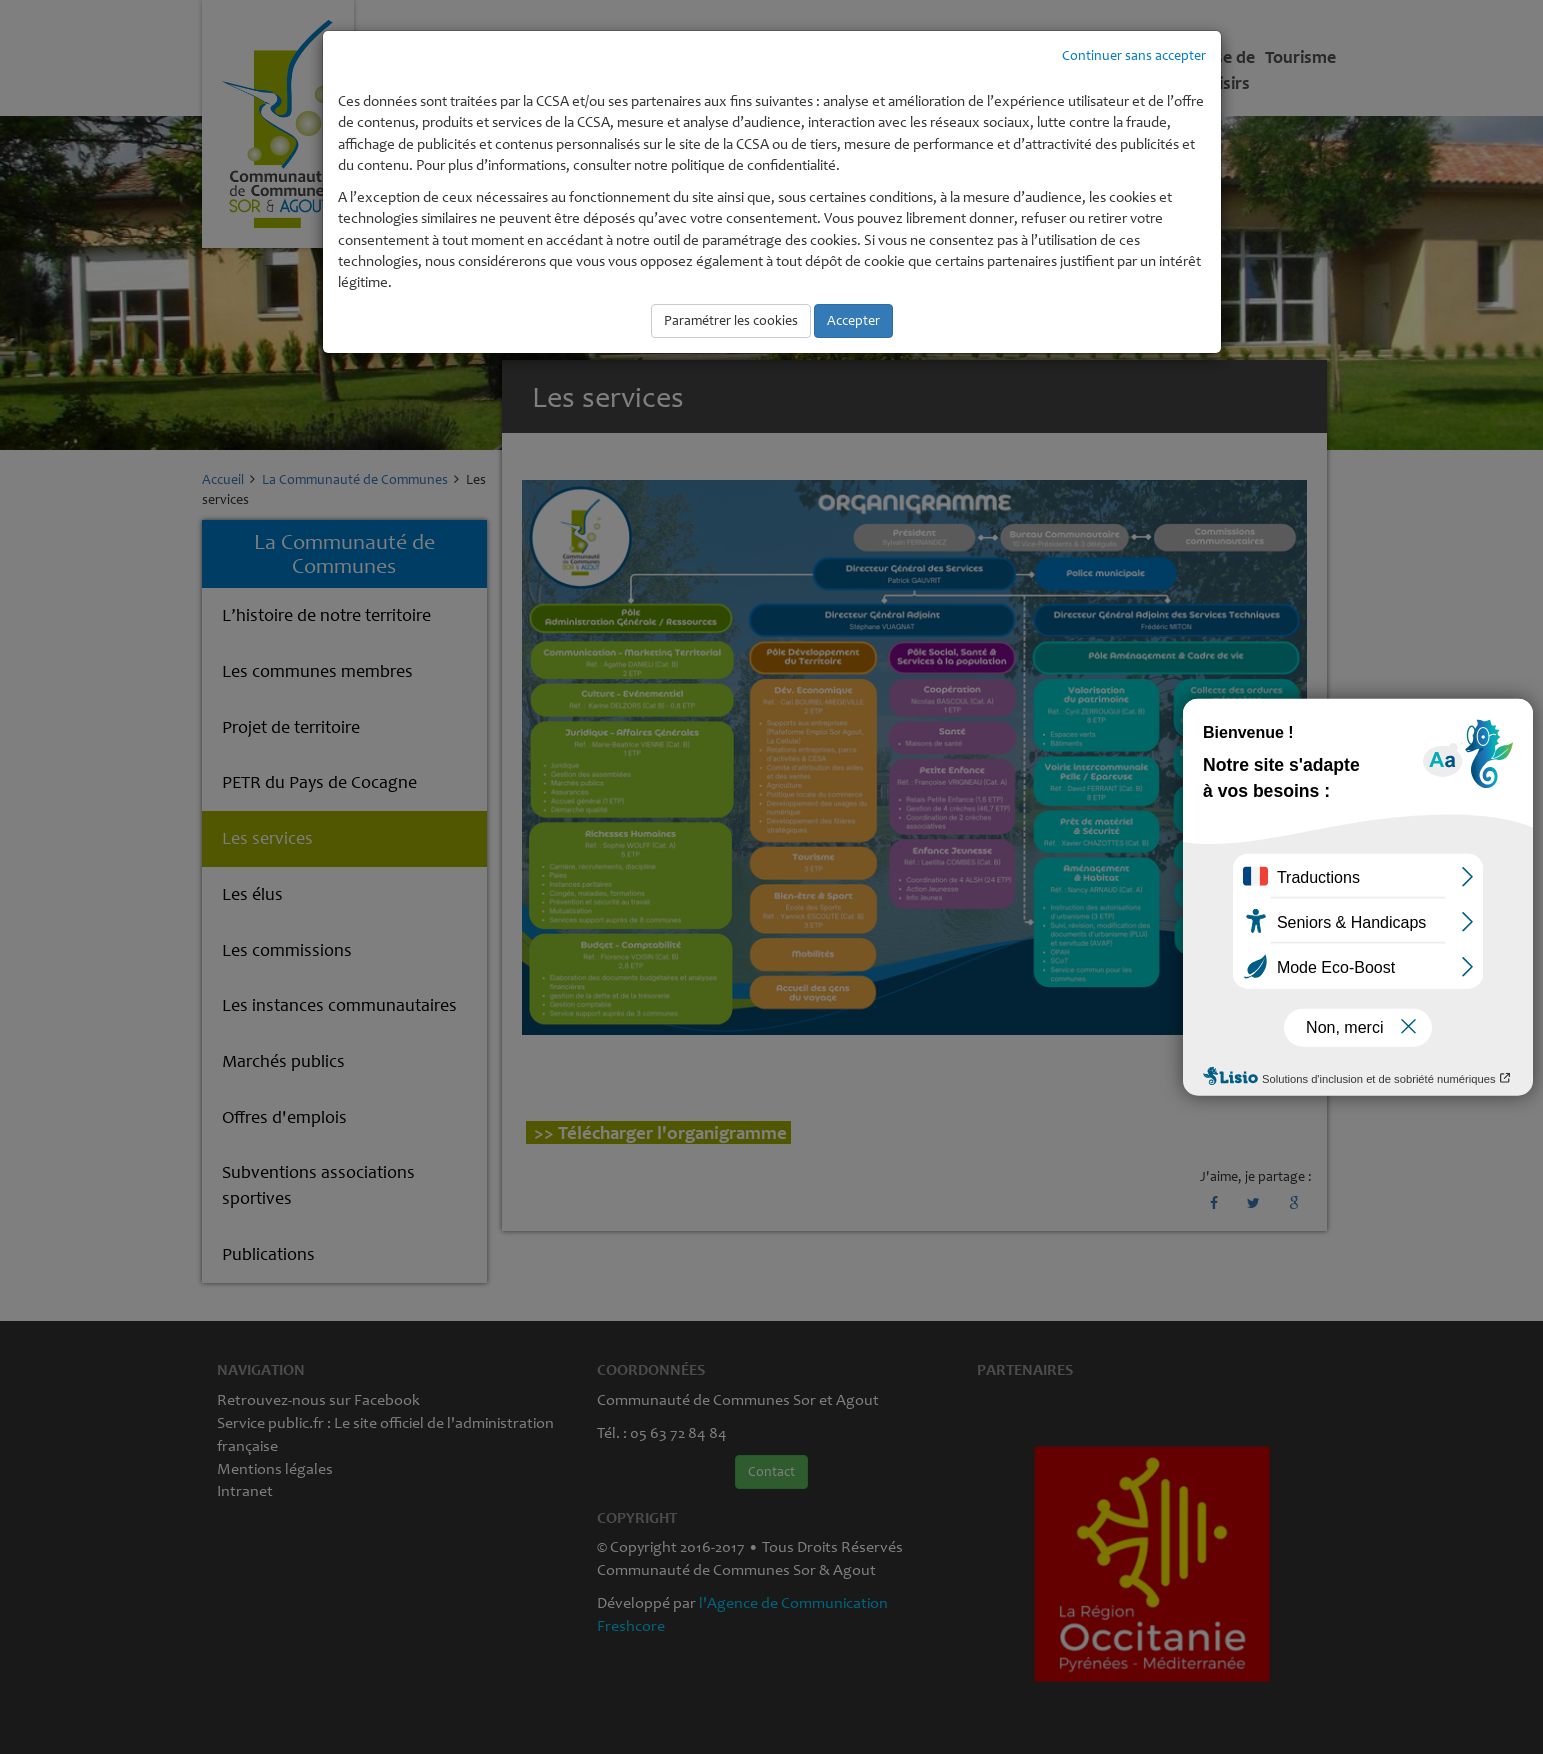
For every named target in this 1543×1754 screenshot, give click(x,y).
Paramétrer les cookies (731, 320)
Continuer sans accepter (1134, 55)
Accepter (853, 320)
